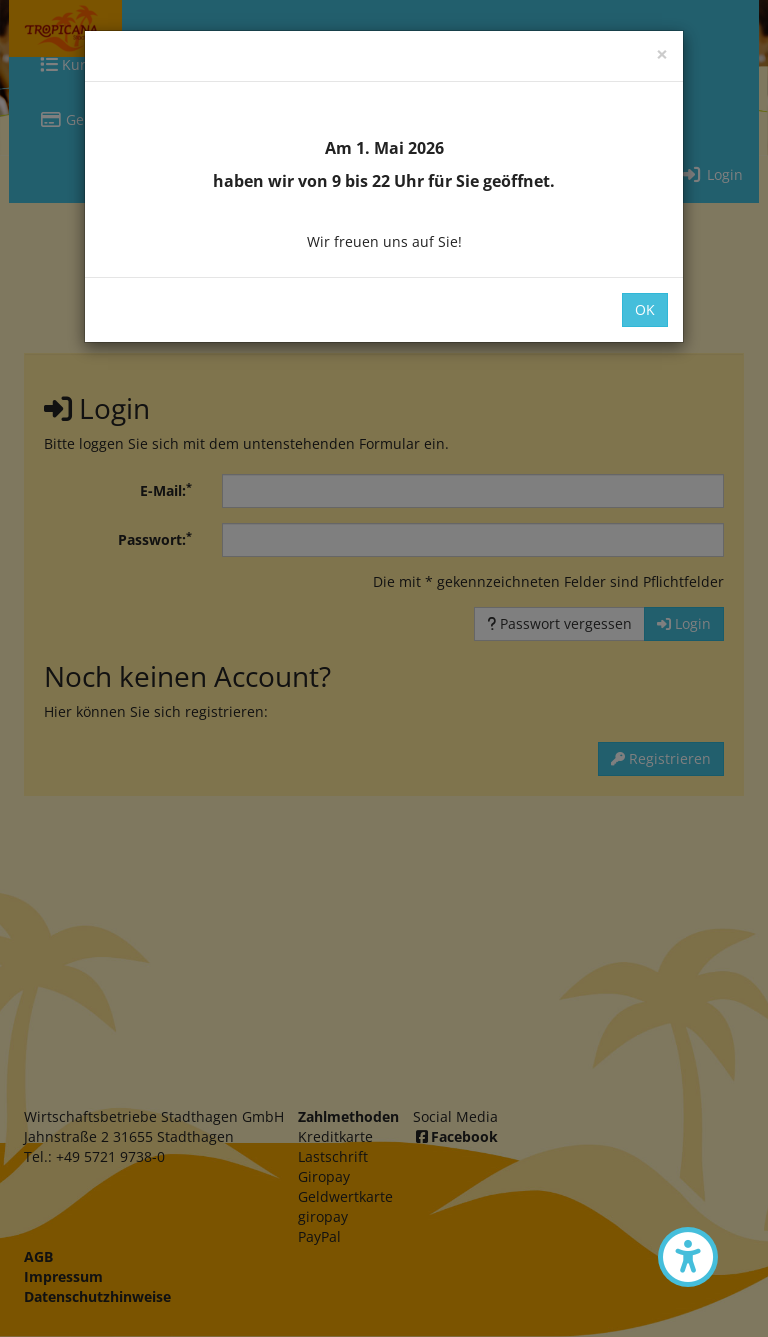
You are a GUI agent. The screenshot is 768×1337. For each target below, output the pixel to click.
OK (645, 309)
